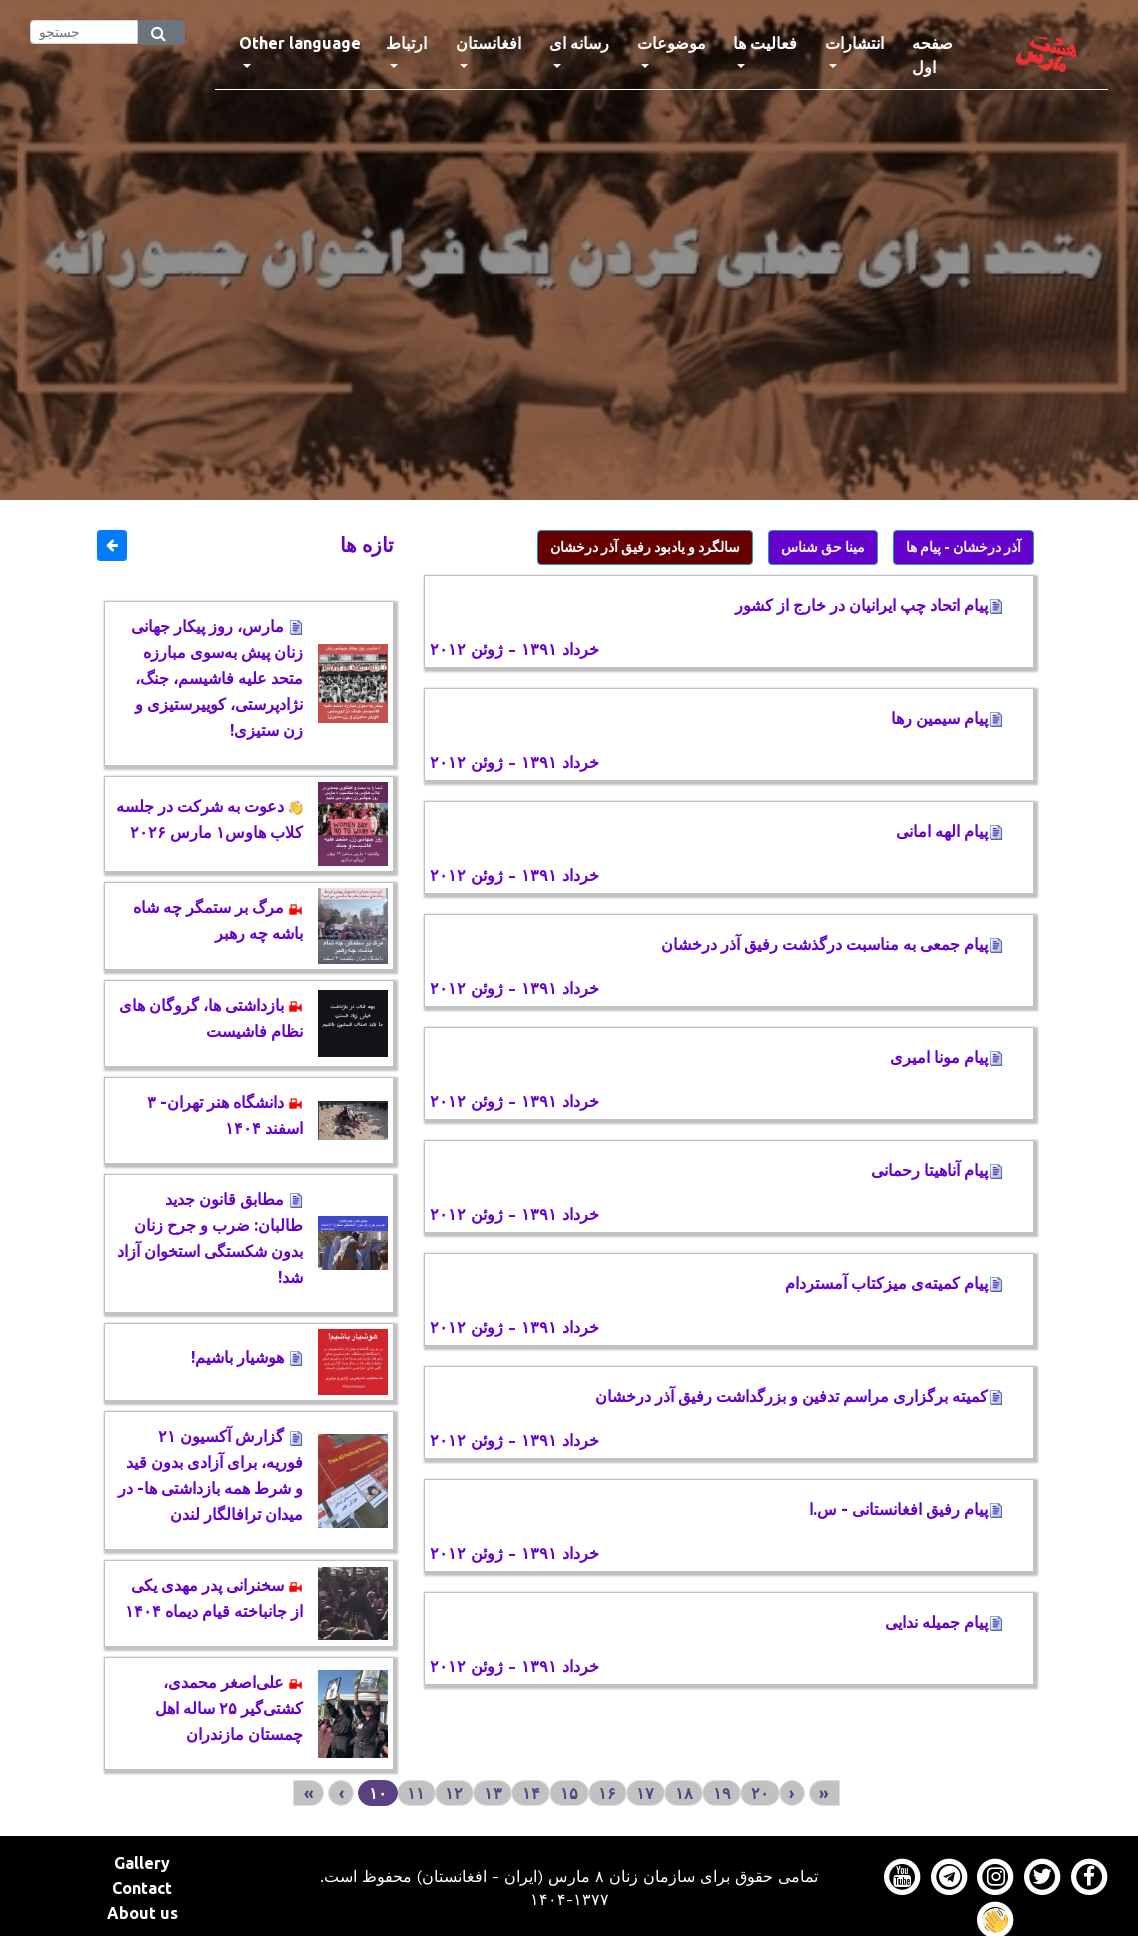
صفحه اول (948, 55)
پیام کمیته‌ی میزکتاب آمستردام (894, 1283)
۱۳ (493, 1793)
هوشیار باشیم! (247, 1357)
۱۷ (645, 1793)
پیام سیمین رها (947, 718)
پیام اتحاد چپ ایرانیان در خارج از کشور (869, 605)
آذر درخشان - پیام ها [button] (963, 547)
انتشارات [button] (854, 43)
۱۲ (454, 1793)
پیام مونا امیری (946, 1057)
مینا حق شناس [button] (823, 547)
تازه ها (367, 544)
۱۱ (416, 1793)
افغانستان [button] (488, 43)
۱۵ (569, 1793)
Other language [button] (300, 43)
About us (142, 1913)
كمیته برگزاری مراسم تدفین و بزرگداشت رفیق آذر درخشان (799, 1396)
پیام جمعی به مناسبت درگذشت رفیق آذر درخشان (832, 944)
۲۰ (760, 1793)
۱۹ (722, 1793)
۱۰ (378, 1793)
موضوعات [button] (671, 43)
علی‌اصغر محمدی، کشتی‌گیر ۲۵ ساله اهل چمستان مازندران (229, 1708)
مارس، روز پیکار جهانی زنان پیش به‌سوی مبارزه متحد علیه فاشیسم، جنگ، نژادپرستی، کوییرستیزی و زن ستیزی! (217, 678)
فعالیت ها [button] (765, 43)
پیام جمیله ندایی (944, 1622)
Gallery (142, 1863)
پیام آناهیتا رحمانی (937, 1170)
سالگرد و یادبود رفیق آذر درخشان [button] (645, 547)
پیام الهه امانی (949, 831)
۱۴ (531, 1793)
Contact (142, 1888)
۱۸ (684, 1793)
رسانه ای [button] (579, 43)
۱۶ (607, 1793)
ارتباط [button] (406, 43)
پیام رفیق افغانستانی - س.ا (906, 1509)
